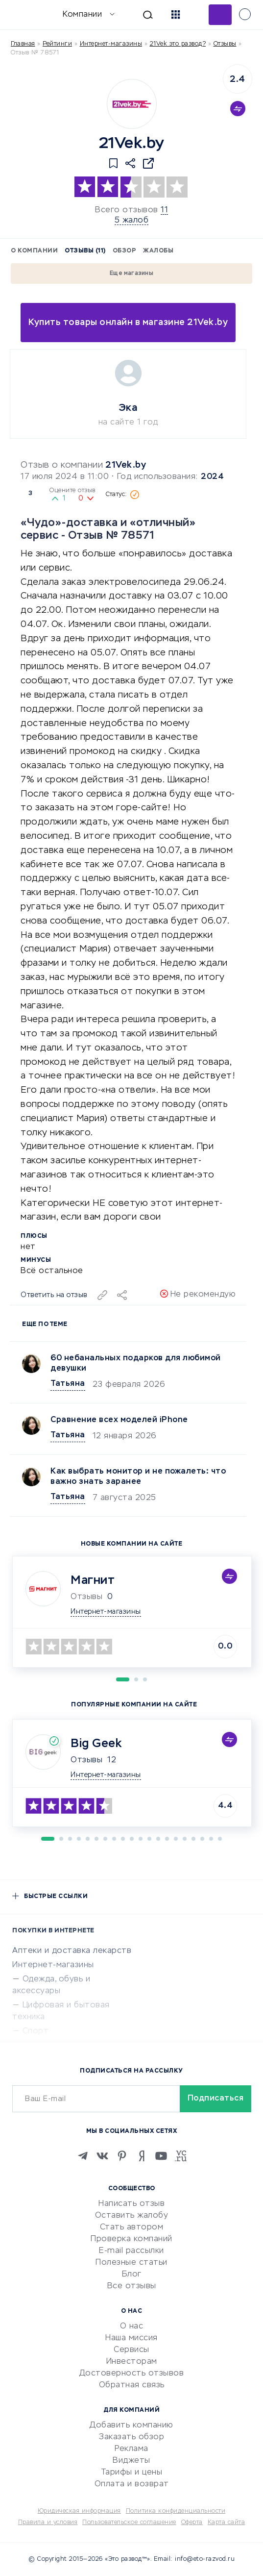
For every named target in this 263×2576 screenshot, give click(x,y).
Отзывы (86, 1760)
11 (164, 210)
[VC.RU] (181, 2156)
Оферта (192, 2523)
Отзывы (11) (85, 251)
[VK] (102, 2156)
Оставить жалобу (131, 2216)
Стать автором (132, 2227)
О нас (131, 2326)
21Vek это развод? (178, 44)
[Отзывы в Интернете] (23, 14)
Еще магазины (131, 273)
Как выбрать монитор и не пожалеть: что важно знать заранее (138, 1477)
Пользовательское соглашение (129, 2523)
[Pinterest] (122, 2156)
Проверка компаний (131, 2239)
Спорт (36, 2031)
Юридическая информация (79, 2511)
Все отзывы (131, 2286)
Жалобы (158, 251)
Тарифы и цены (132, 2472)
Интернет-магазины (111, 44)
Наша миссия (131, 2338)
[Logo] (132, 104)
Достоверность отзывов (131, 2373)
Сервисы (131, 2350)
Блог (132, 2274)
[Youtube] (161, 2156)
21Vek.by (125, 465)
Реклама (131, 2449)
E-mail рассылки (131, 2251)
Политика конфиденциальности (176, 2511)
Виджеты (131, 2461)
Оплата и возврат (132, 2484)
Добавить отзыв (220, 14)
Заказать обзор (131, 2437)
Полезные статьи (131, 2263)
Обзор (125, 251)
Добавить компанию (131, 2425)
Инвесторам (131, 2362)
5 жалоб (132, 221)
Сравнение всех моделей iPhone (119, 1420)
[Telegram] (83, 2156)
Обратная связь (132, 2385)
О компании (34, 251)
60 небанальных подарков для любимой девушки (135, 1363)
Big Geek (96, 1744)
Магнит (93, 1580)
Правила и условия (48, 2523)
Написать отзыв (131, 2204)
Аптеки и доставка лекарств (71, 1951)
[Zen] (141, 2156)
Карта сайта (226, 2523)
